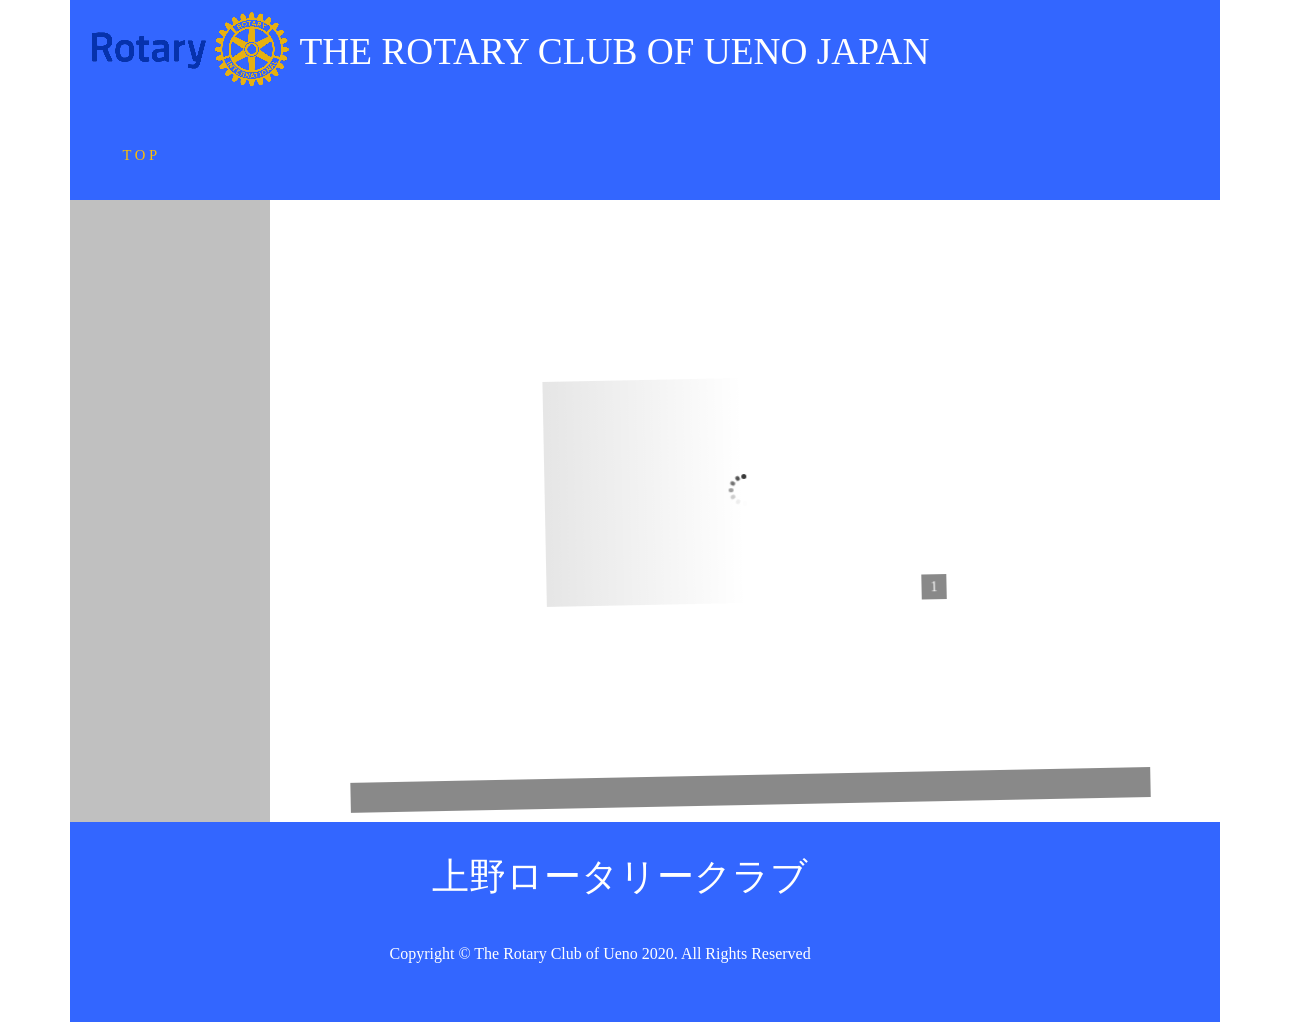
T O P (146, 155)
